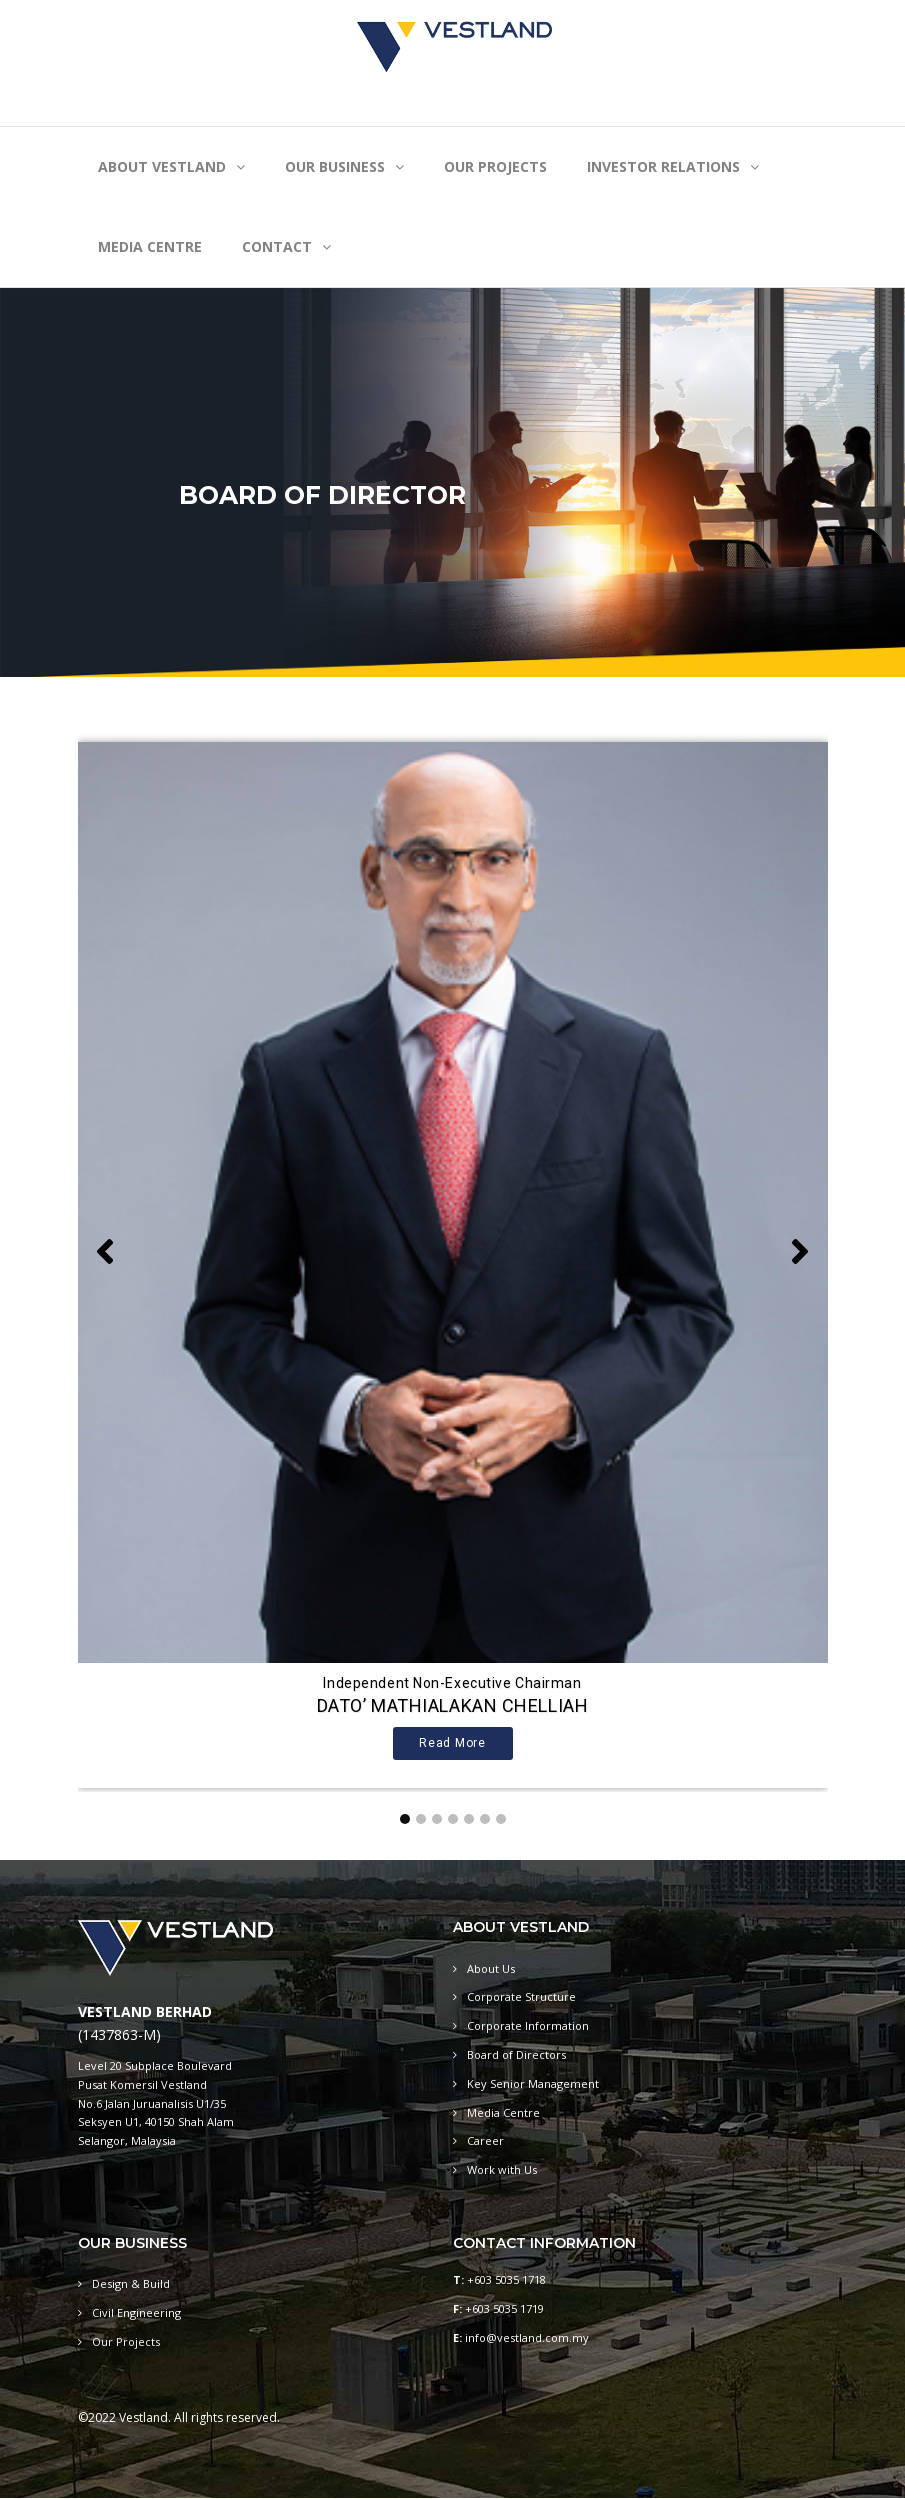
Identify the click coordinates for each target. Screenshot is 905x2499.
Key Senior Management (533, 2083)
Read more (452, 1743)
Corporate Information (528, 2025)
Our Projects (126, 2341)
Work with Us (502, 2169)
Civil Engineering (136, 2312)
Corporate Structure (521, 1996)
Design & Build (131, 2283)
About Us (491, 1968)
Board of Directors (516, 2054)
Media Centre (503, 2112)
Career (485, 2140)
